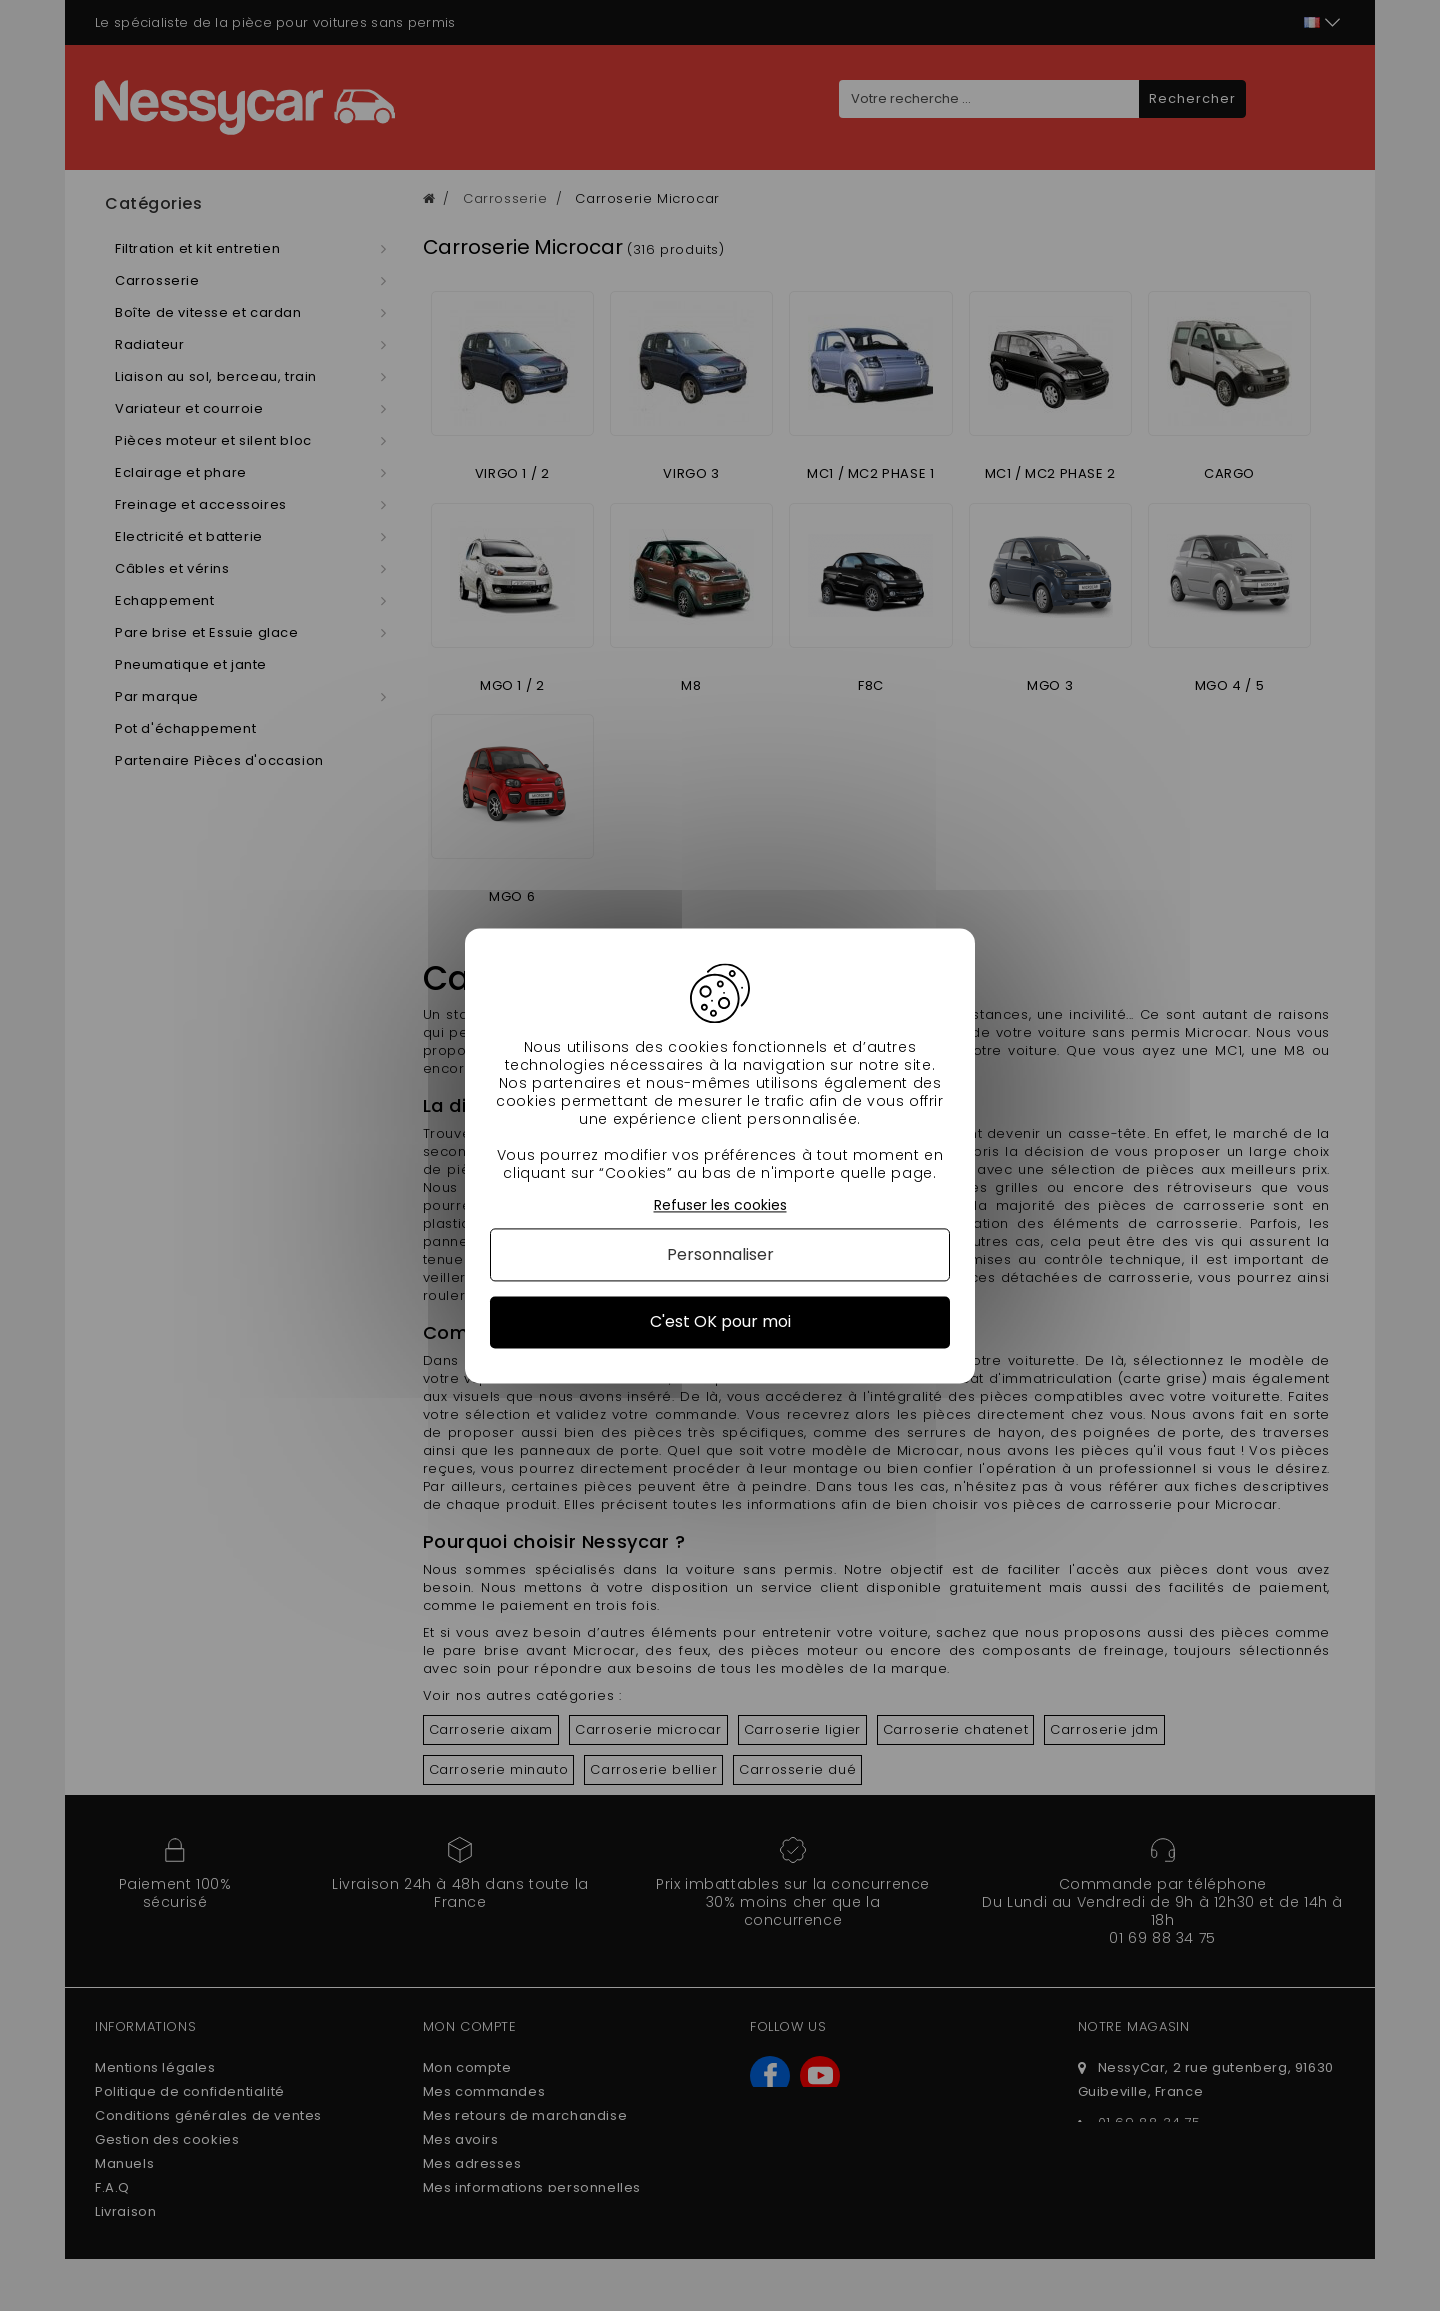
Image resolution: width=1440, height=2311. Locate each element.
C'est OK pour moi (720, 1322)
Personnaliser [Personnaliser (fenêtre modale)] (720, 1255)
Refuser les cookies (720, 1205)
